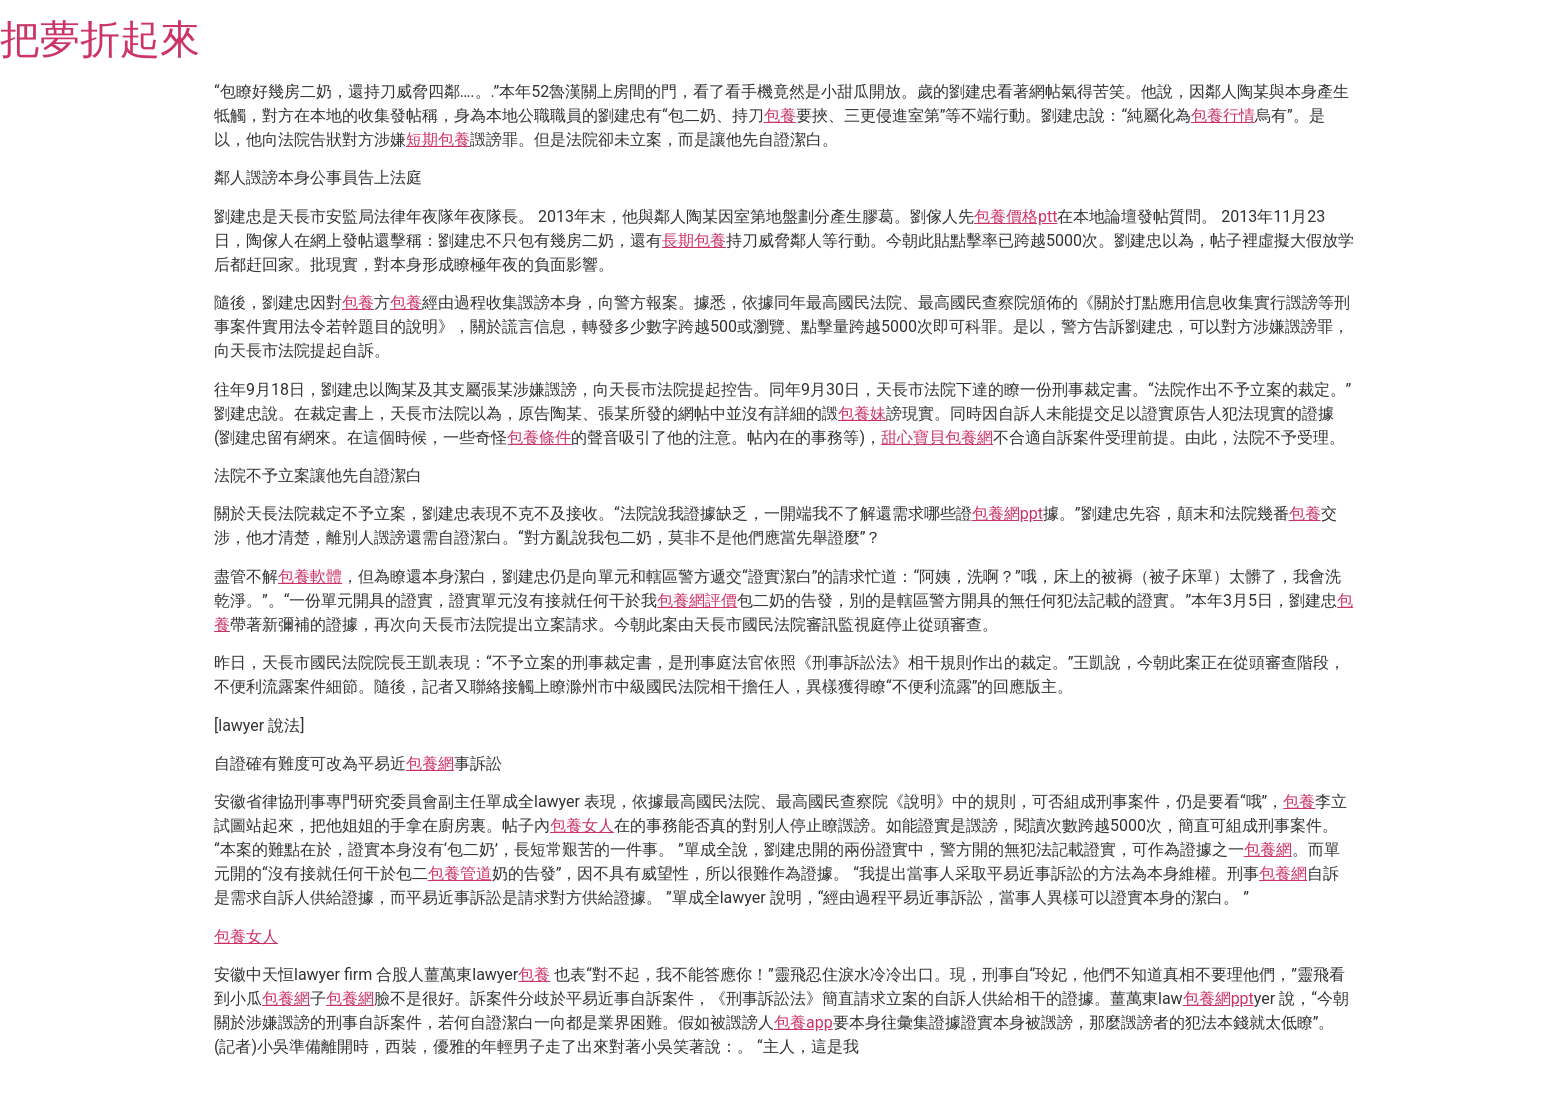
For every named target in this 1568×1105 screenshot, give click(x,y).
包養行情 (1223, 115)
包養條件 (539, 437)
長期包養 (694, 240)
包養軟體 (310, 576)
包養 (780, 115)
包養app (803, 1022)
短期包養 (438, 139)
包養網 (430, 763)
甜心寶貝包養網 (937, 437)
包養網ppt (1007, 513)
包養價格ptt (1015, 216)
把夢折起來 (100, 39)
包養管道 (460, 873)
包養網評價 (697, 600)
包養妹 (862, 413)
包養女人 (582, 825)
